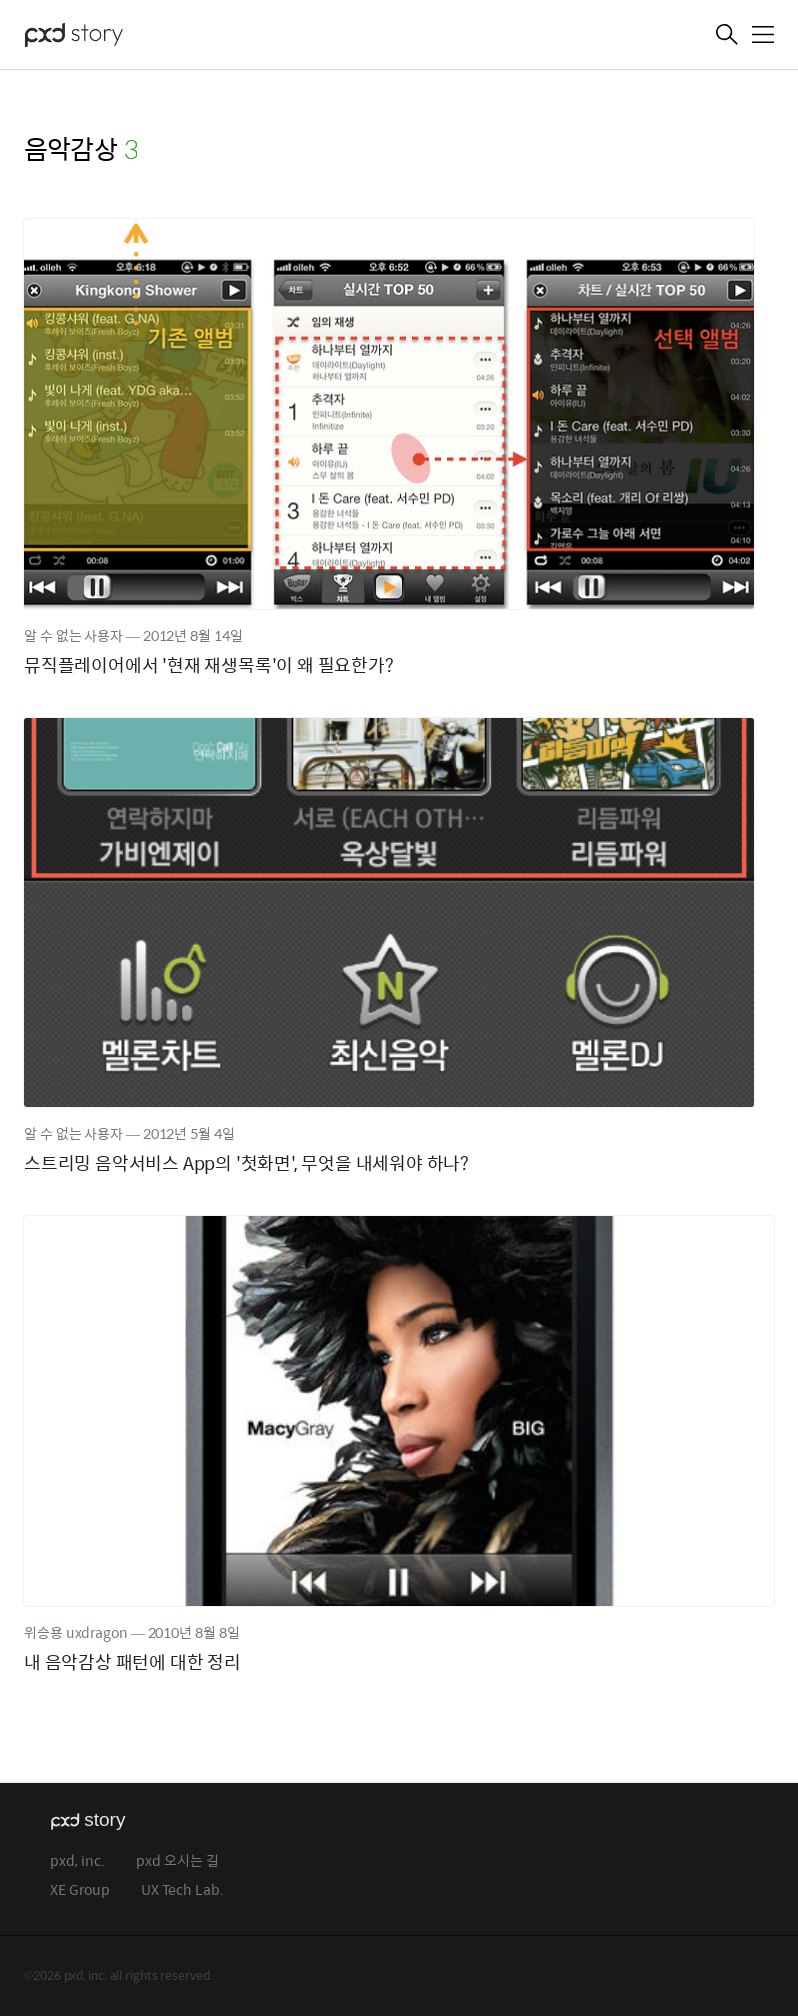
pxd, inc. (77, 1861)
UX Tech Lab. (182, 1890)
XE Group (80, 1890)
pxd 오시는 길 (177, 1861)
